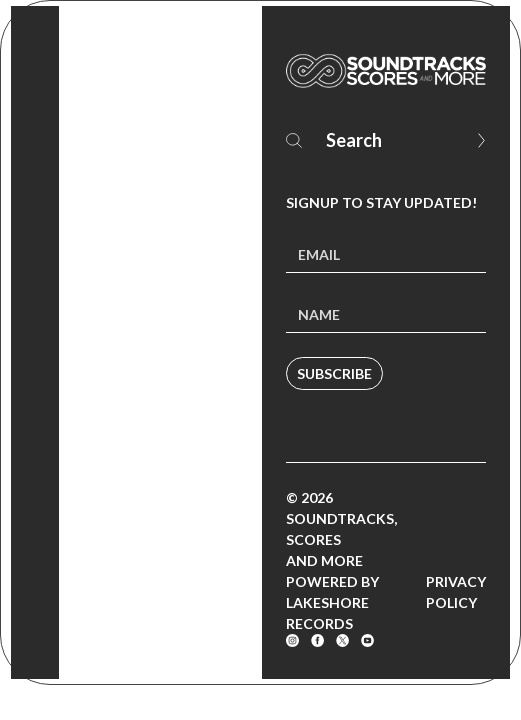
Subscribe (334, 373)
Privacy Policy (456, 592)
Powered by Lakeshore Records (332, 602)
